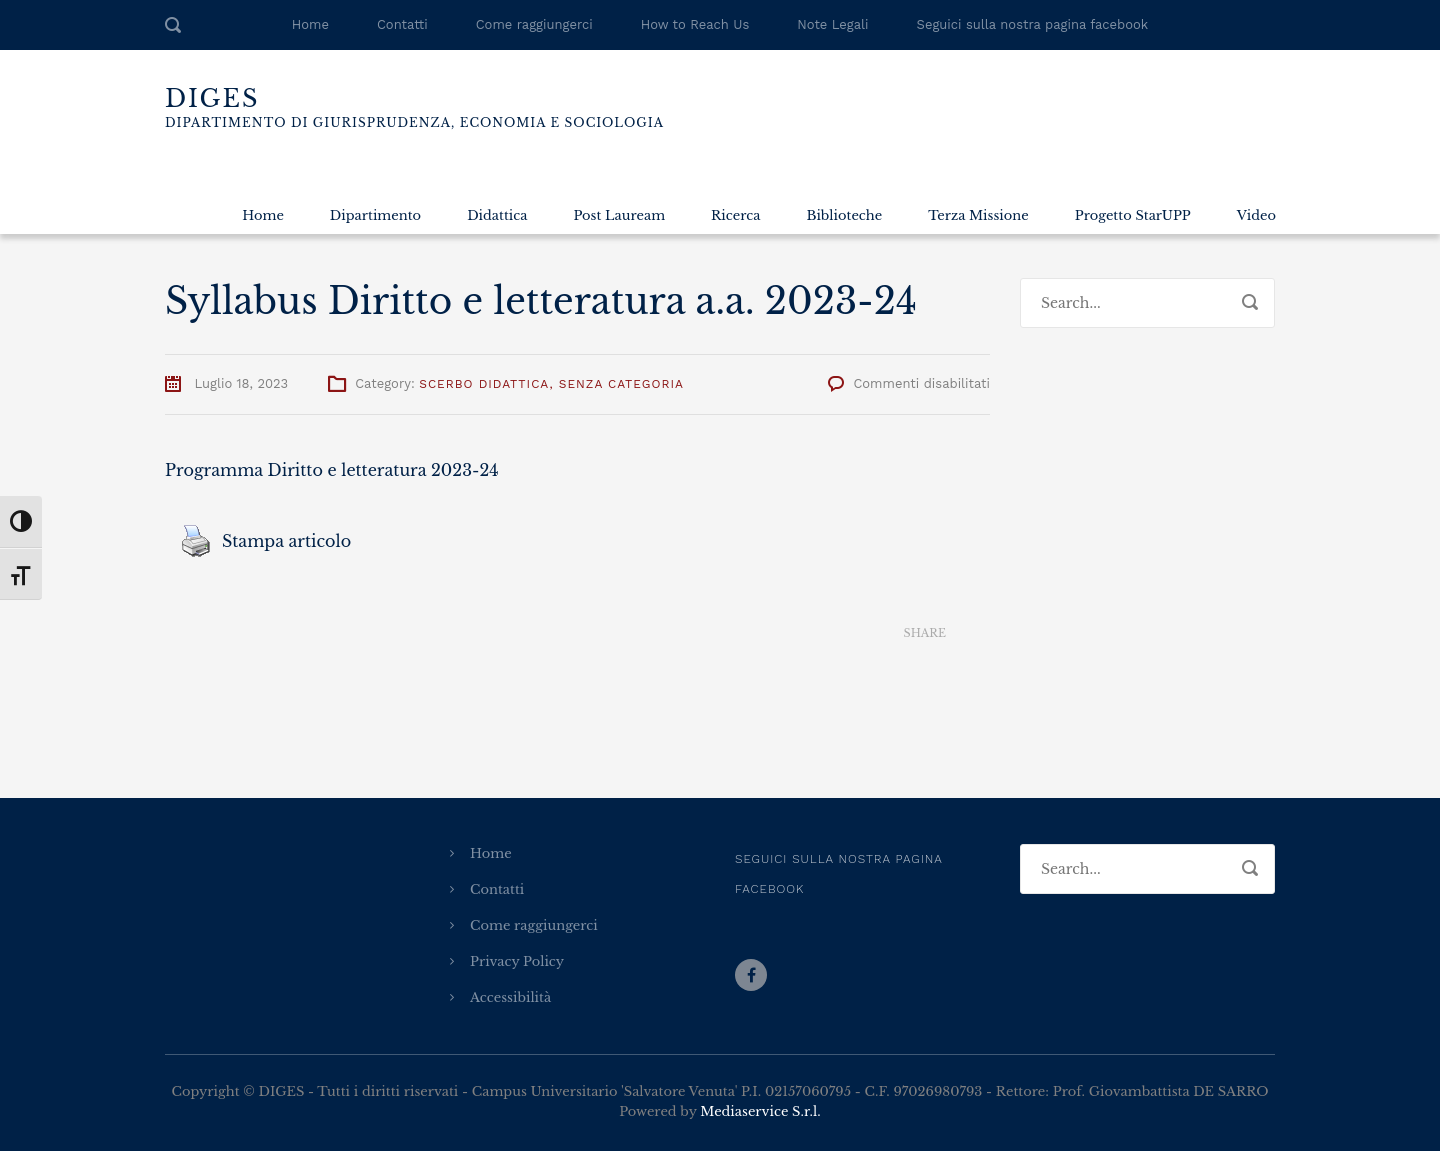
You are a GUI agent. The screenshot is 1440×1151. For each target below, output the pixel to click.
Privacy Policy (517, 961)
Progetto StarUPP (1133, 215)
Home (310, 24)
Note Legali (832, 24)
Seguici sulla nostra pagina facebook (1033, 24)
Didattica (497, 215)
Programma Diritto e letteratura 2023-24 (332, 470)
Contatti (402, 24)
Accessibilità (510, 997)
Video (1256, 215)
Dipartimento (375, 215)
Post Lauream (619, 215)
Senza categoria (621, 384)
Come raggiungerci (534, 24)
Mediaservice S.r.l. (760, 1111)
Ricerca (735, 215)
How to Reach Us (695, 24)
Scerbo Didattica (484, 384)
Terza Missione (978, 215)
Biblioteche (844, 215)
